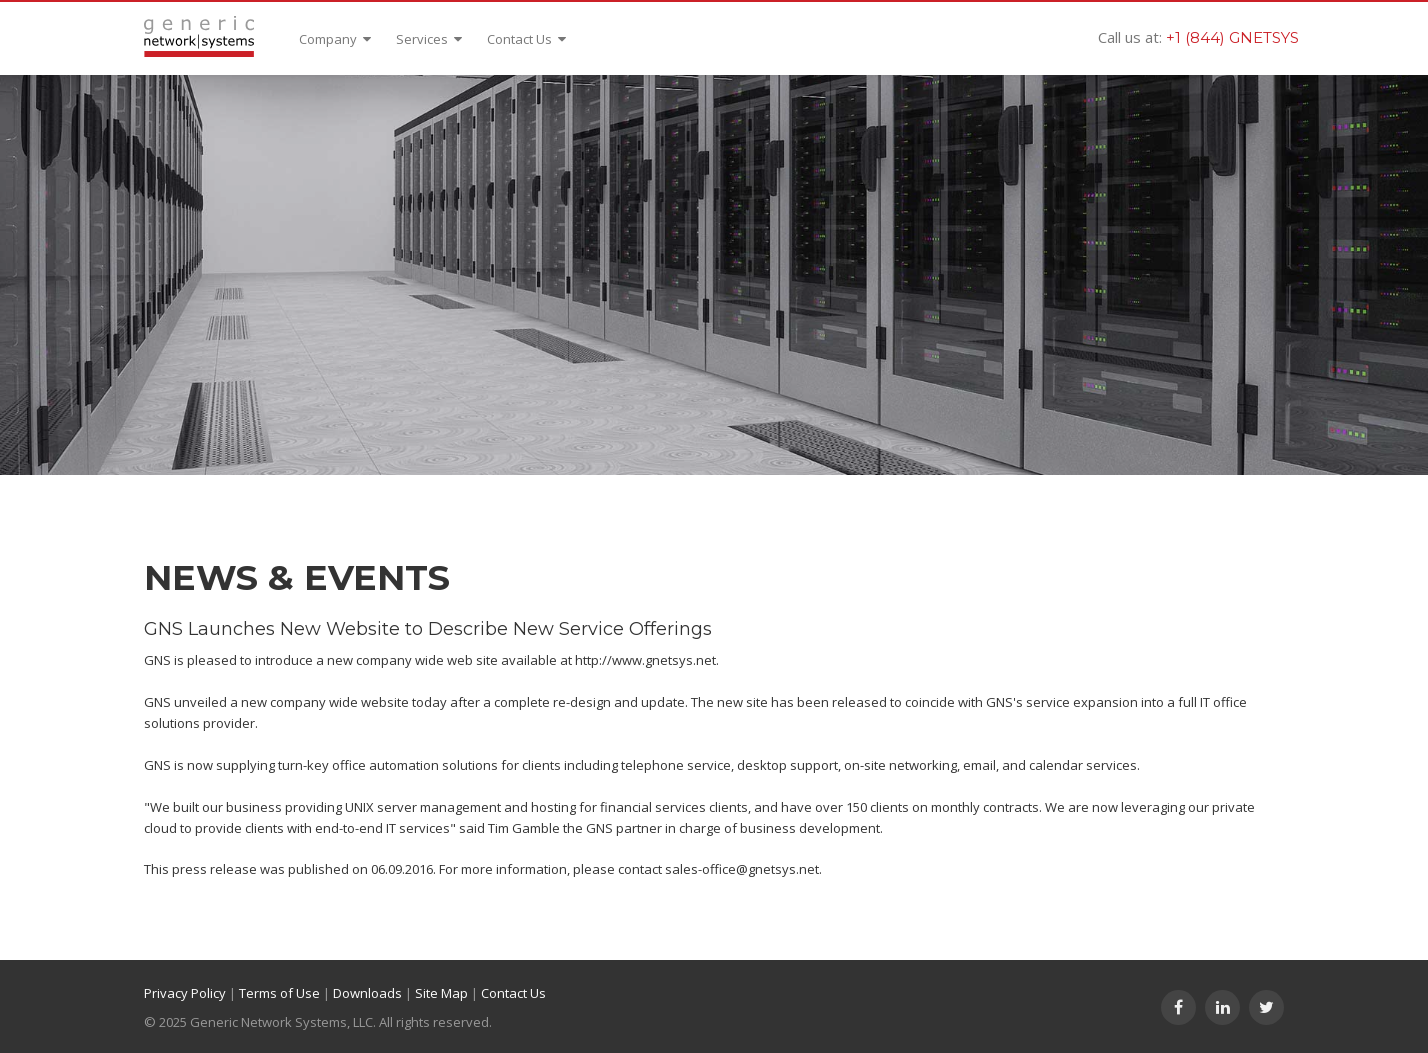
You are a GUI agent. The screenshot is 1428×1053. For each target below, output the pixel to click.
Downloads (367, 993)
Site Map (441, 993)
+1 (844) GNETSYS (1232, 37)
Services (429, 39)
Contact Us (526, 39)
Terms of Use (279, 993)
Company (335, 39)
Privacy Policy (185, 993)
